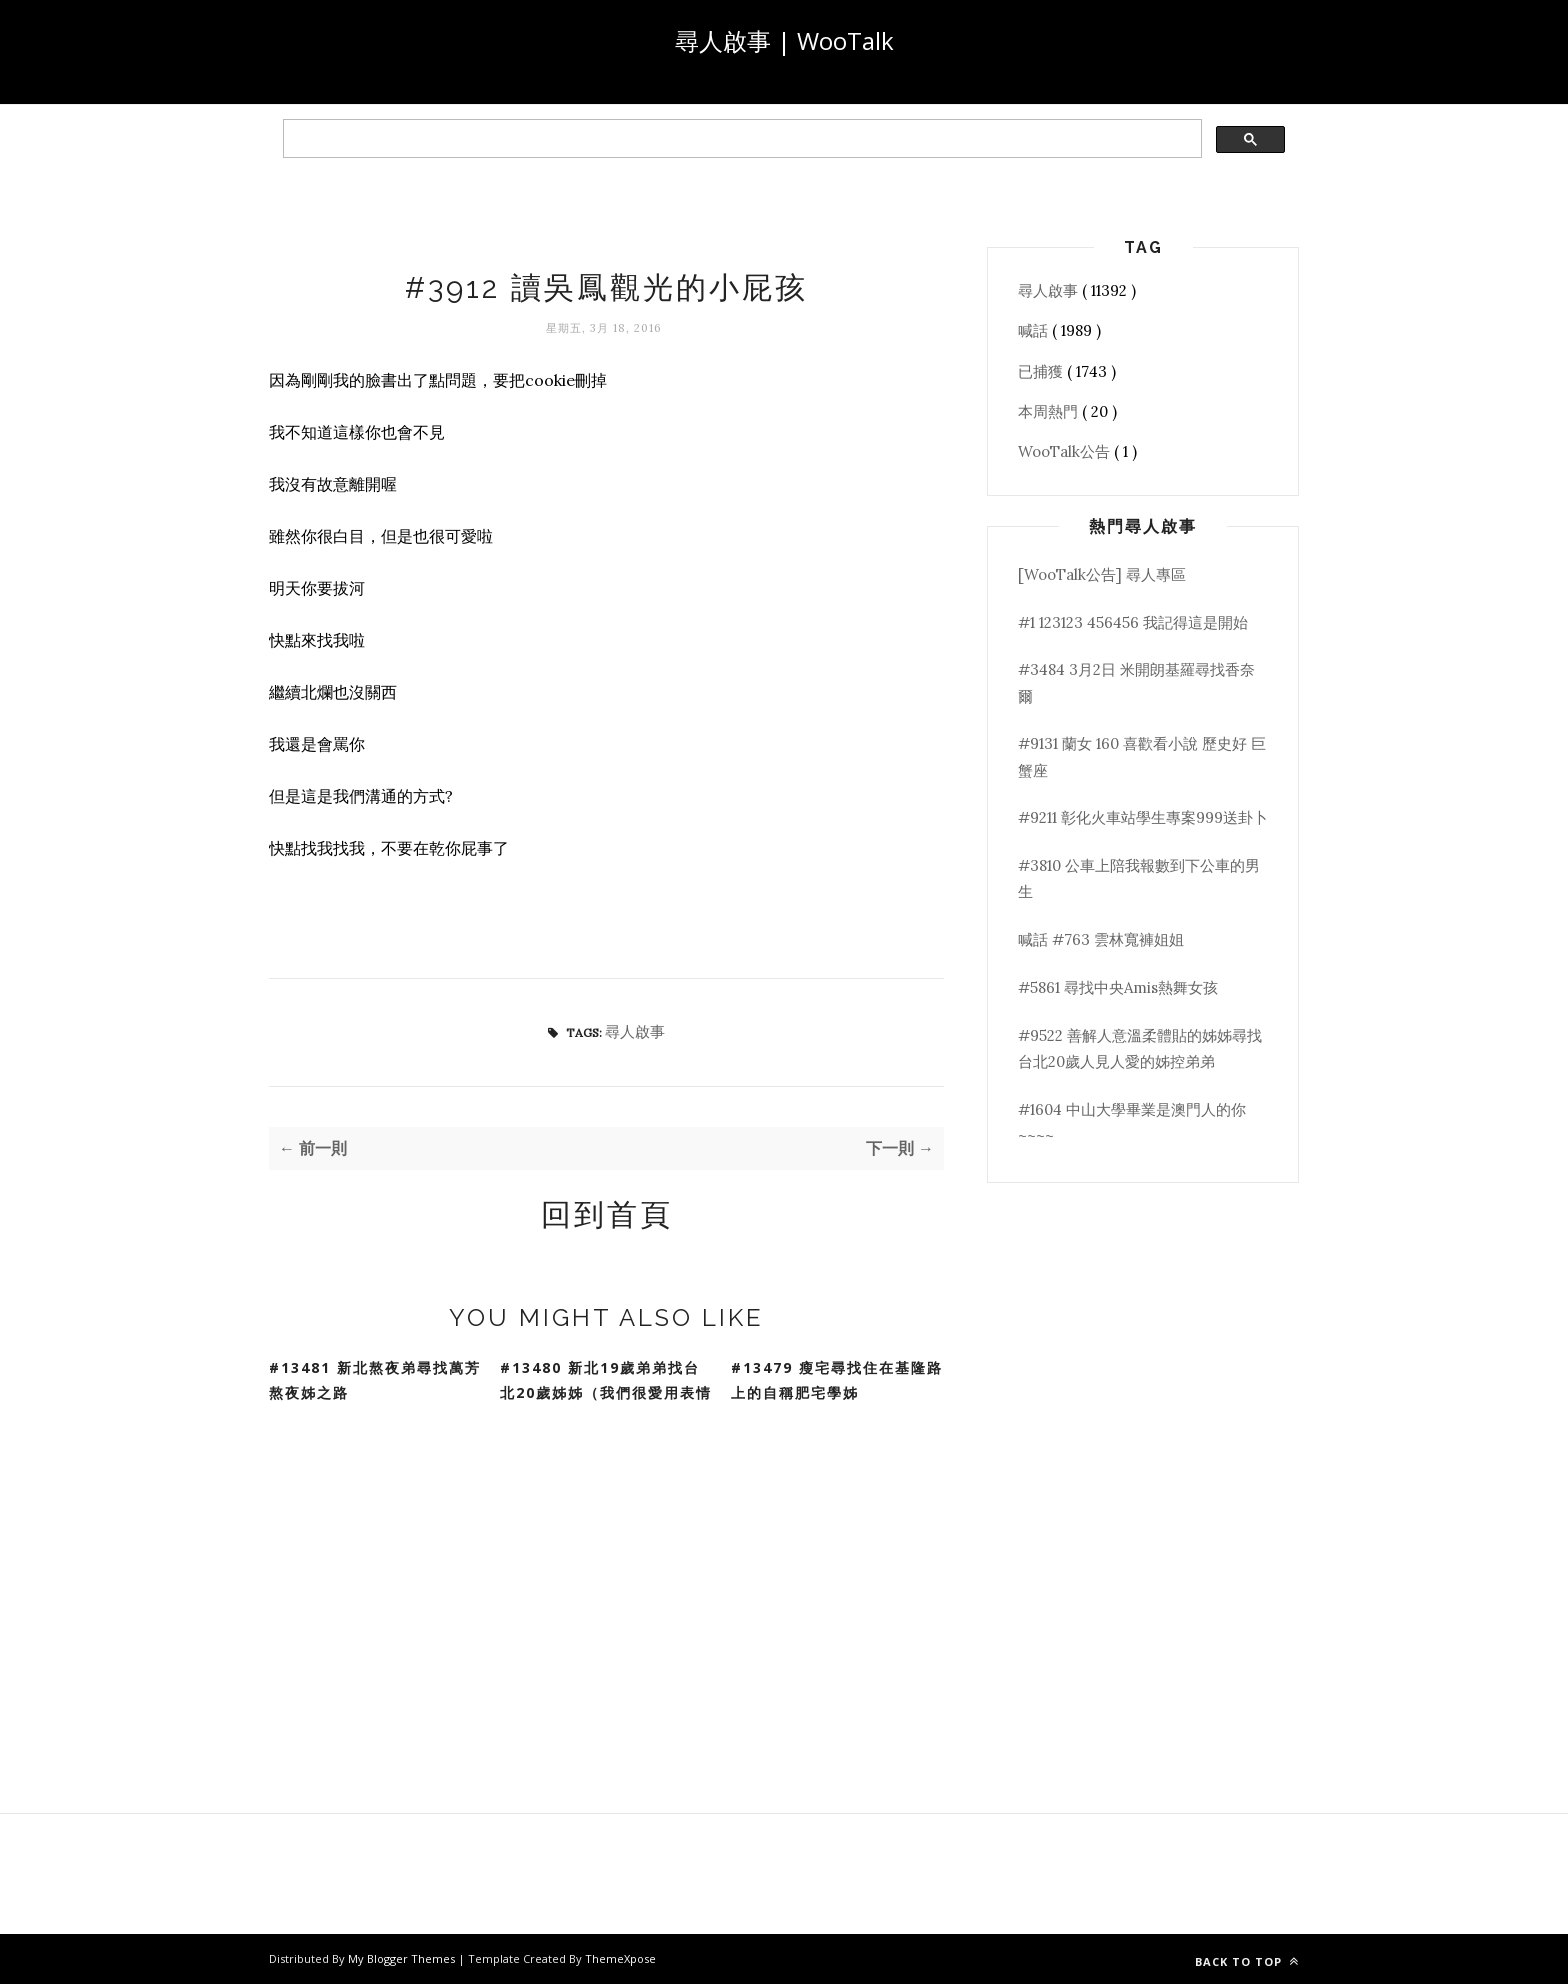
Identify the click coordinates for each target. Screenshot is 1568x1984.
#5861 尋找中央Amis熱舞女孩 (1118, 987)
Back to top (1247, 1961)
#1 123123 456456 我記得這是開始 (1133, 622)
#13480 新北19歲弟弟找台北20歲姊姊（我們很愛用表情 (606, 1380)
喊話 (1035, 330)
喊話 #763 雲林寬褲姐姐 (1101, 939)
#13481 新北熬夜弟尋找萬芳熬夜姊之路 (375, 1380)
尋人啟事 (635, 1031)
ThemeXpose (620, 1958)
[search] (740, 139)
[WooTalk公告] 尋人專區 (1102, 574)
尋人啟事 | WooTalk (784, 40)
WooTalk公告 (1066, 451)
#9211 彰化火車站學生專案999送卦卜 (1143, 817)
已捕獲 (1042, 371)
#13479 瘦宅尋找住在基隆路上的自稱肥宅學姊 (837, 1380)
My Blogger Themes (403, 1958)
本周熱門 (1050, 411)
